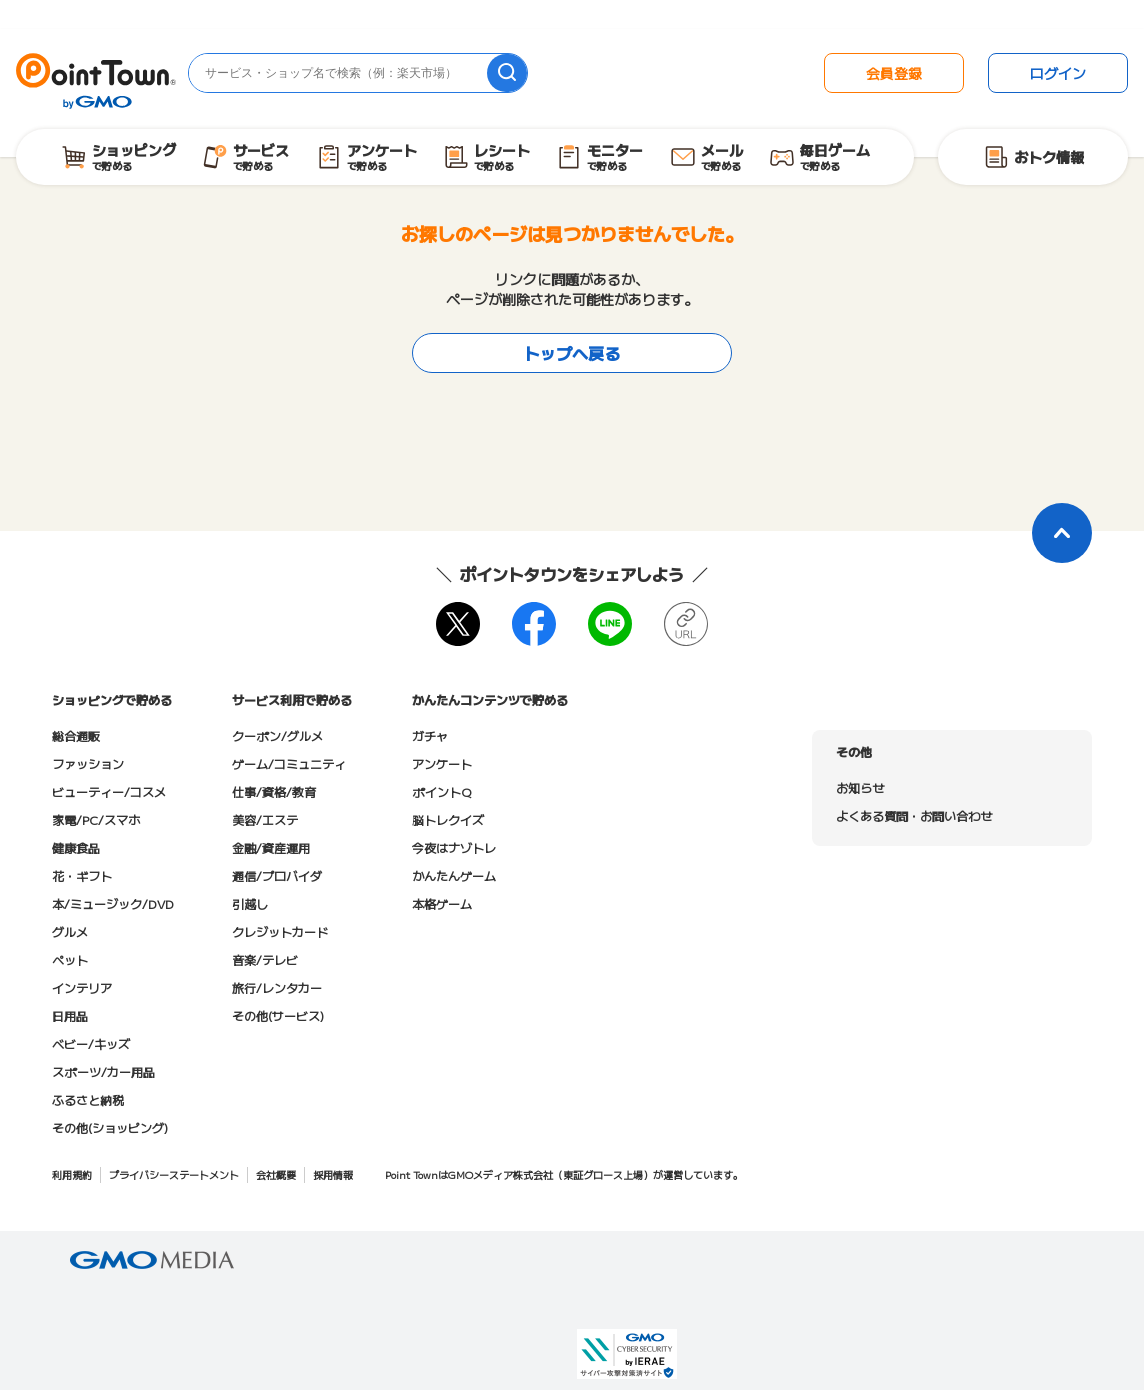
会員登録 (894, 73)
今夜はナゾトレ (454, 847)
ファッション (88, 763)
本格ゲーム (442, 903)
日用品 (70, 1015)
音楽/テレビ (265, 959)
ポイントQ (441, 791)
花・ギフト (82, 875)
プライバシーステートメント (174, 1174)
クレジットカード (280, 931)
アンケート (442, 763)
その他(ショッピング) (110, 1127)
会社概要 (276, 1174)
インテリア (82, 987)
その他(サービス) (278, 1015)
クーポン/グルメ (277, 735)
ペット (70, 959)
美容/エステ (265, 819)
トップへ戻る (572, 353)
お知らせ (860, 787)
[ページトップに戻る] (1062, 533)
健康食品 (76, 847)
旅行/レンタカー (277, 987)
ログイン (1058, 73)
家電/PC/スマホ (96, 819)
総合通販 (76, 735)
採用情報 (333, 1174)
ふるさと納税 (88, 1099)
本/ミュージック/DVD (113, 903)
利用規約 (72, 1174)
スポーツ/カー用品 (103, 1071)
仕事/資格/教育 (274, 791)
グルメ (70, 931)
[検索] (507, 73)
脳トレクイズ (448, 819)
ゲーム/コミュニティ (289, 763)
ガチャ (430, 735)
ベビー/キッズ (91, 1043)
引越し (250, 903)
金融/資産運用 (271, 847)
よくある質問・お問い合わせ (914, 815)
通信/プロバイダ (277, 875)
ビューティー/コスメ (109, 791)
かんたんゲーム (454, 875)
